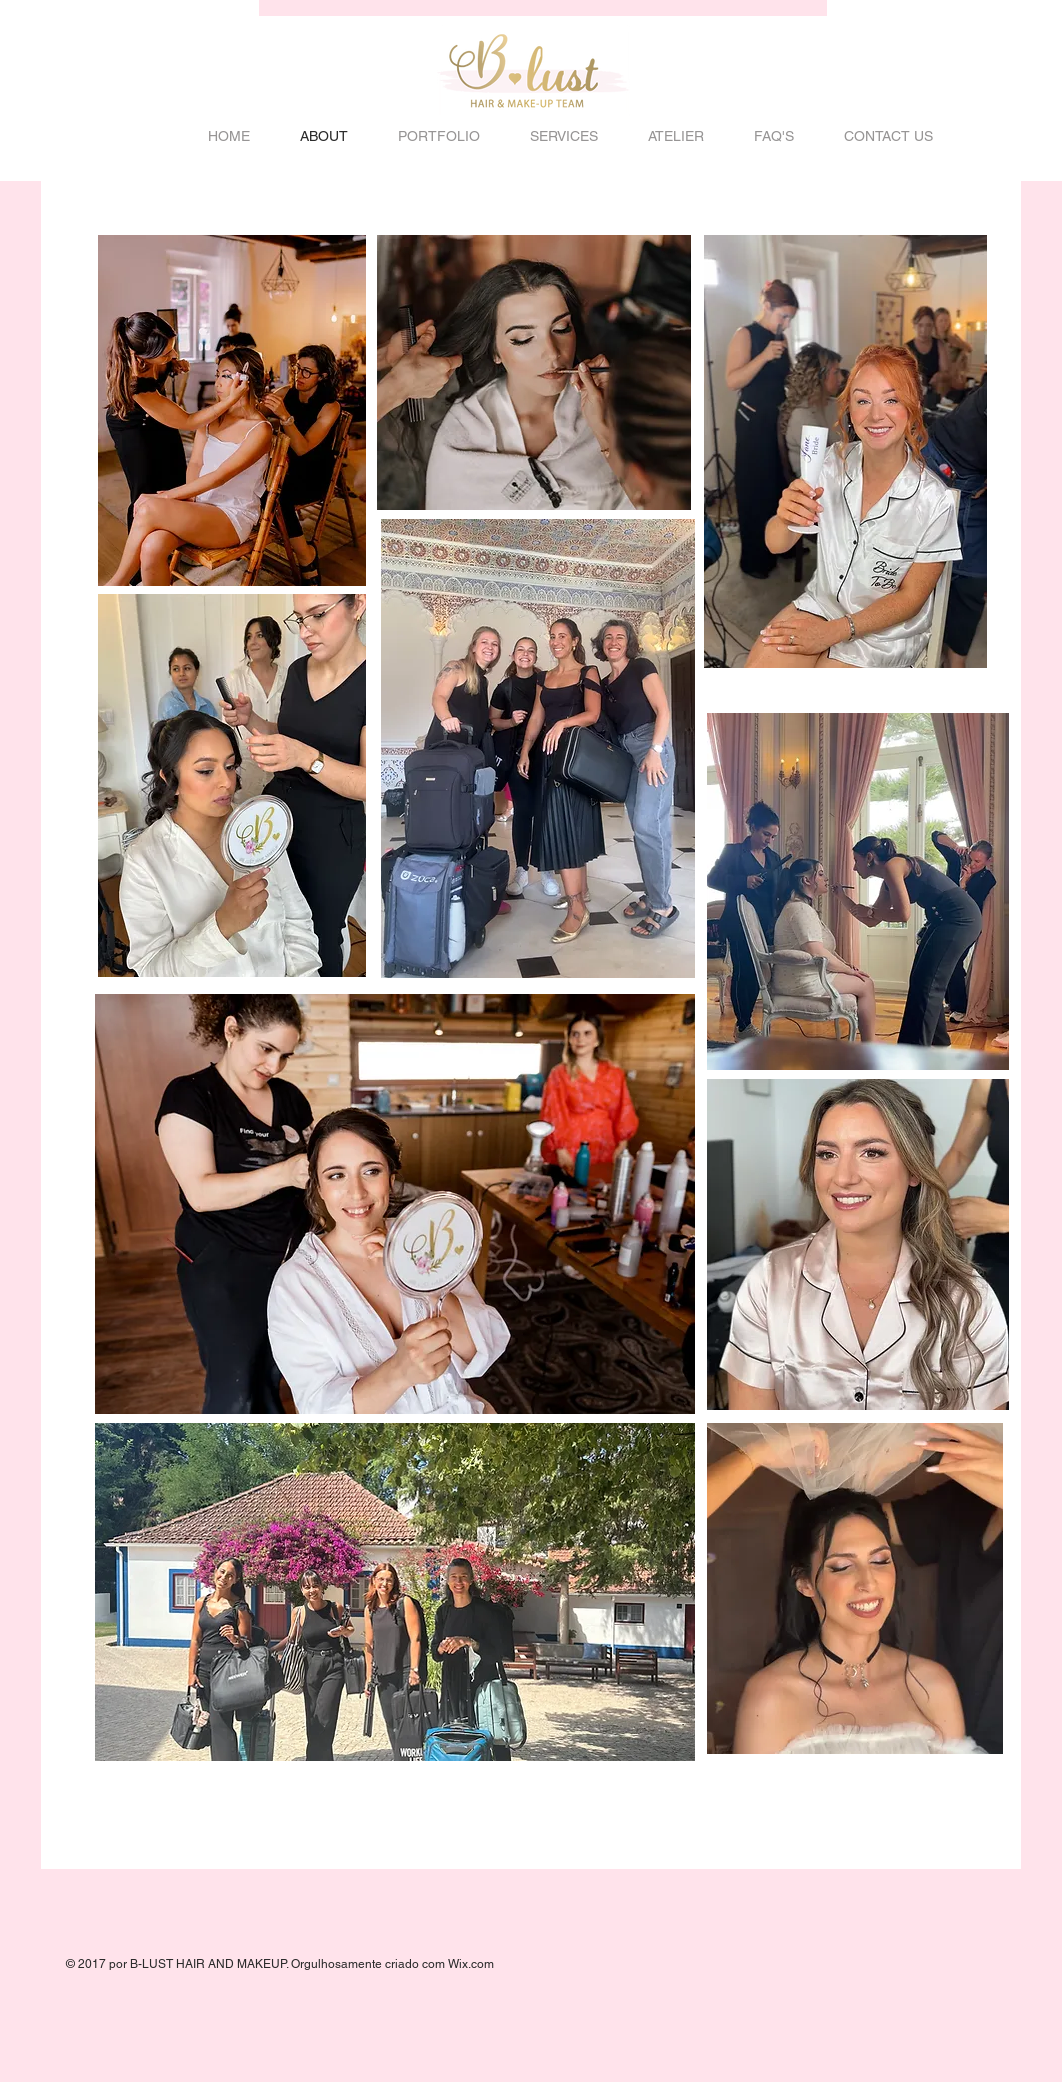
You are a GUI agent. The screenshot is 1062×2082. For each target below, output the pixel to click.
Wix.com (471, 1964)
